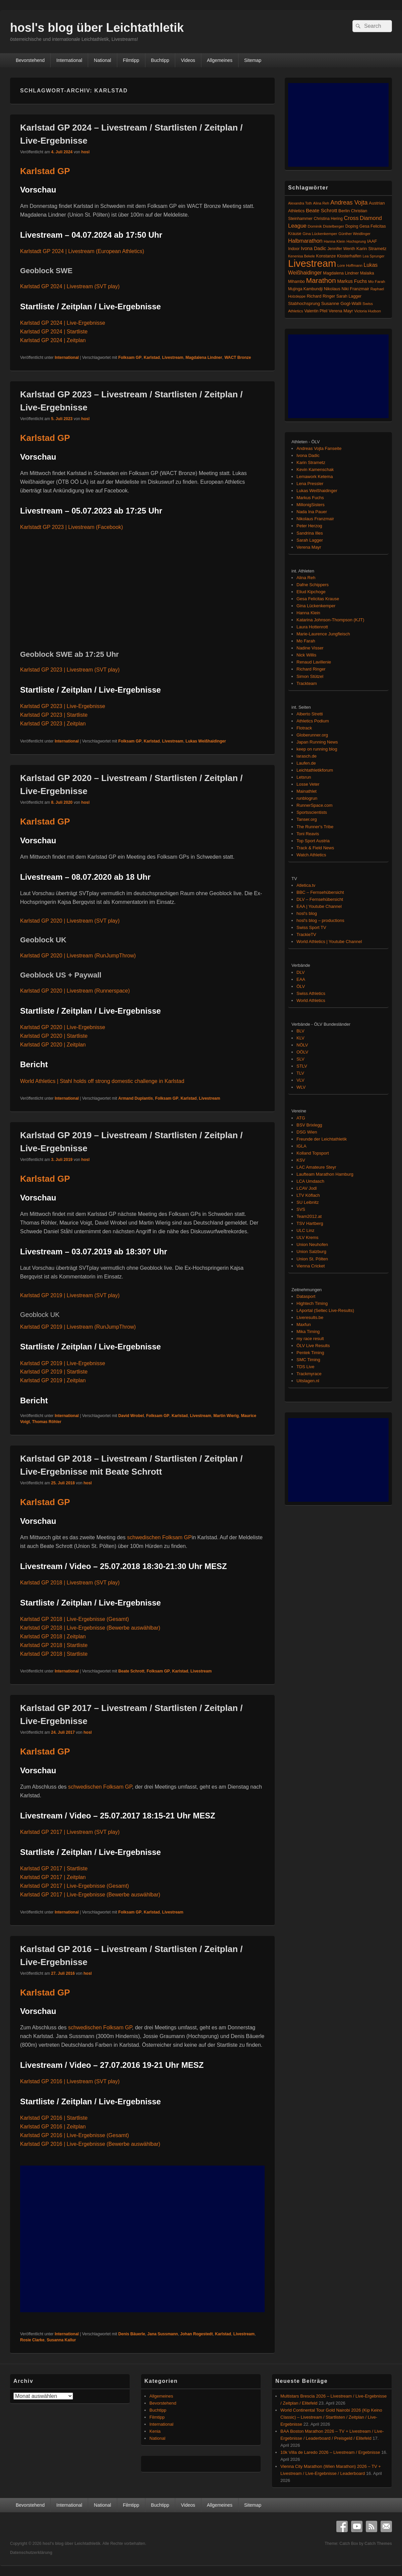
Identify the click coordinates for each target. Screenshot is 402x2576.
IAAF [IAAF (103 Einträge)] (372, 241)
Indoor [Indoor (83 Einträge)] (293, 248)
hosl (85, 152)
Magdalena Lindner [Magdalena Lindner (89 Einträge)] (341, 273)
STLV (301, 1066)
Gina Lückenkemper (315, 605)
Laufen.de (306, 763)
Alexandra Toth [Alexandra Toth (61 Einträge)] (300, 203)
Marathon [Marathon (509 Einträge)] (321, 280)
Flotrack (304, 727)
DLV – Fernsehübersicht (319, 899)
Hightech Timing (312, 1303)
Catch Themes (378, 2543)
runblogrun (306, 798)
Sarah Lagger (309, 540)
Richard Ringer (311, 669)
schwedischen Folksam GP (159, 1537)
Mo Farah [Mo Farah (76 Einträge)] (376, 281)
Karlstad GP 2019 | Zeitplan (53, 1380)
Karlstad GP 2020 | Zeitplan (53, 1044)
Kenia (154, 2431)
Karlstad (152, 357)
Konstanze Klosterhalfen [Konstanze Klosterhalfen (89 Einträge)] (338, 256)
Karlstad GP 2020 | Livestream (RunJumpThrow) (78, 955)
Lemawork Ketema (314, 476)
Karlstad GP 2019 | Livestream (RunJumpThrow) (78, 1327)
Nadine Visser (310, 647)
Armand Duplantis (135, 1098)
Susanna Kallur (61, 2340)
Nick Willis (306, 654)
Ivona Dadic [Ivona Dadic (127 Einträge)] (313, 248)
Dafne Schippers (312, 584)
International (69, 60)
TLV (300, 1073)
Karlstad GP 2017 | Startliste (53, 1868)
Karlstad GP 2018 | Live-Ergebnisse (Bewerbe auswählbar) (90, 1628)
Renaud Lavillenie (313, 662)
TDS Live (305, 1366)
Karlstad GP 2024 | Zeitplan (53, 340)
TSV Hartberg (309, 1223)
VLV (300, 1080)
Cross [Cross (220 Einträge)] (351, 218)
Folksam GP (129, 357)
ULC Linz (305, 1230)
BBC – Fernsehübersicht (320, 892)
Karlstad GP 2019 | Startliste (53, 1372)
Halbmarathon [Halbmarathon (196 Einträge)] (305, 241)
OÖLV (302, 1052)
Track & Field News (315, 847)
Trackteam (306, 683)
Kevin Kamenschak (315, 469)
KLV (300, 1037)
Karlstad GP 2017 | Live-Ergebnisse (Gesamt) (74, 1886)
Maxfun (303, 1324)
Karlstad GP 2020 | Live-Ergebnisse (62, 1027)
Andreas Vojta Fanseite (318, 448)
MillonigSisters (310, 504)
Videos (188, 60)
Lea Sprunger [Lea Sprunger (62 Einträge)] (373, 256)
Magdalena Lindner (204, 357)
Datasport (305, 1296)
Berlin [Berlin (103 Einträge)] (344, 210)
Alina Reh (305, 577)
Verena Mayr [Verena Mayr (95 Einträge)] (341, 310)
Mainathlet (306, 791)
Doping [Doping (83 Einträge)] (351, 226)
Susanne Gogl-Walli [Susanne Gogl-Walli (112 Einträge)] (341, 303)
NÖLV (302, 1044)
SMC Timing (308, 1359)
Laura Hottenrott (312, 626)
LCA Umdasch (310, 1181)
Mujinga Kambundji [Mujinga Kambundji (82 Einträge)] (305, 289)
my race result (310, 1338)
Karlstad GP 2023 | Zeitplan (53, 723)
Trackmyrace (309, 1373)
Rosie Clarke (32, 2340)
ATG (300, 1117)
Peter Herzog (309, 525)
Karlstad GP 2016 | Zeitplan (53, 2126)
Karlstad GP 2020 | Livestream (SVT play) (70, 921)
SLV (300, 1059)
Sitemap (252, 60)
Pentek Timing (310, 1352)
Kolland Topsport (312, 1153)
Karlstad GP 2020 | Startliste (53, 1036)
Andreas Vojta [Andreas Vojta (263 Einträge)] (348, 202)
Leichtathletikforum (314, 770)
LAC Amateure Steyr (316, 1167)
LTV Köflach (308, 1195)
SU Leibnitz (307, 1202)
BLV (300, 1030)
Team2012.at (309, 1216)
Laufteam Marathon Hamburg (324, 1174)
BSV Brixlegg (309, 1124)
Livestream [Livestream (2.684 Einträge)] (312, 263)
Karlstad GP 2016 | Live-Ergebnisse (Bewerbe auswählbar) (90, 2144)
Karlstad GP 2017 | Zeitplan (53, 1877)
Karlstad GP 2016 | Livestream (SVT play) (70, 2081)
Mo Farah (305, 640)
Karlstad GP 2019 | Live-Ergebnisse (62, 1363)
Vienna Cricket (310, 1265)
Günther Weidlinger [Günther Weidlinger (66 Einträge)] (354, 234)
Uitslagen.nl (307, 1380)
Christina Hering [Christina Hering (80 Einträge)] (328, 218)
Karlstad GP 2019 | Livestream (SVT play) (70, 1295)
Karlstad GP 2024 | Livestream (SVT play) (70, 286)
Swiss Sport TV (311, 927)
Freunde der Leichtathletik (321, 1139)
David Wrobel (131, 1415)
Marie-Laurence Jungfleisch (323, 633)
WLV (301, 1087)
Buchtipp (160, 60)
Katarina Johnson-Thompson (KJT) (330, 619)
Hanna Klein (308, 612)
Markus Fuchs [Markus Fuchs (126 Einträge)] (352, 281)
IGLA (301, 1146)
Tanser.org (306, 819)
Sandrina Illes (309, 533)
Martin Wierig (226, 1415)
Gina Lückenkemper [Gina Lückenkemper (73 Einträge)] (320, 234)
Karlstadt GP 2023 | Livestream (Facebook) (71, 527)
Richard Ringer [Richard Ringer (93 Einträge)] (321, 296)
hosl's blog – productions (320, 920)
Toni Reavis (307, 833)
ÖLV (300, 986)
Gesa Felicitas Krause (317, 598)
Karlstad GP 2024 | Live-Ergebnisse (62, 323)
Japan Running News (317, 742)
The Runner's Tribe (314, 826)
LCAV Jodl (306, 1188)
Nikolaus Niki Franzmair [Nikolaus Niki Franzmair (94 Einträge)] (346, 288)
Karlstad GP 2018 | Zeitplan (53, 1636)
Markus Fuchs (310, 497)
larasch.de (306, 756)
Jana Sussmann (162, 2334)
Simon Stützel (309, 676)
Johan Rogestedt (196, 2334)
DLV (300, 972)
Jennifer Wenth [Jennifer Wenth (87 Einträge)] (341, 248)
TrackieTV (306, 934)
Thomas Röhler (46, 1421)
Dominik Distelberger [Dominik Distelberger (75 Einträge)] (326, 226)
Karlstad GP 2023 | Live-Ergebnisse (62, 706)
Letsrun (303, 777)
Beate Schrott (131, 1671)
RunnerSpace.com (314, 805)
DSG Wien (306, 1132)
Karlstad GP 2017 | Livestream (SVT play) (70, 1832)
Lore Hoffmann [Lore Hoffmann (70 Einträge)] (349, 265)
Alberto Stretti (309, 713)
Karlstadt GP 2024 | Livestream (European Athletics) (82, 251)
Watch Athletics (311, 854)
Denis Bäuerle (131, 2334)
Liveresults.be (309, 1317)
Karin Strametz (310, 462)
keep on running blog (316, 749)
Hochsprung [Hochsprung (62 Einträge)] (356, 241)
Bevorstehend (30, 60)
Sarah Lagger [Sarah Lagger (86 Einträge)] (348, 296)
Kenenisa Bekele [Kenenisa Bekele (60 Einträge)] (301, 256)
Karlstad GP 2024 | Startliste (53, 331)
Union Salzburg (311, 1251)
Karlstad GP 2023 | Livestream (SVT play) (70, 670)
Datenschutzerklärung (31, 2552)
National (102, 60)
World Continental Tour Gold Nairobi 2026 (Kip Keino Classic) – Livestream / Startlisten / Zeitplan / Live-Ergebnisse (331, 2417)
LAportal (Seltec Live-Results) (325, 1310)
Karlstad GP (45, 171)
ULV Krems (307, 1237)
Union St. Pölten (312, 1258)
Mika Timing (308, 1331)
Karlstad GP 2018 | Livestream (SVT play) (70, 1582)
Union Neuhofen (312, 1244)
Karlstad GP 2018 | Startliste (53, 1645)
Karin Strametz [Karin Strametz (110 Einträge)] (371, 248)
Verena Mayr (308, 547)
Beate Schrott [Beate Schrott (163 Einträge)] (321, 210)
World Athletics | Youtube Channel (329, 941)
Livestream (172, 357)
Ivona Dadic (308, 455)
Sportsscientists (311, 812)
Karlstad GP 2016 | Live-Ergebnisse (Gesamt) (74, 2135)
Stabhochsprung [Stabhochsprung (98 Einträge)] (304, 303)
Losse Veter (308, 784)
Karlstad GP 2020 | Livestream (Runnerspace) (75, 991)
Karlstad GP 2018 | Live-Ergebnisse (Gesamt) (74, 1619)
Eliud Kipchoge (311, 591)
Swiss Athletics (310, 993)
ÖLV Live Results (313, 1345)
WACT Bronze (237, 357)
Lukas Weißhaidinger (206, 741)
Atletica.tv (305, 885)
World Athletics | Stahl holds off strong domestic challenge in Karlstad (102, 1081)
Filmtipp (131, 60)
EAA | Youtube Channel (319, 906)
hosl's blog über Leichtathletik (97, 27)
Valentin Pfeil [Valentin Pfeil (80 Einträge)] (315, 311)
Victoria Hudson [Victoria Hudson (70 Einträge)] (367, 311)
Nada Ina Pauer (311, 511)
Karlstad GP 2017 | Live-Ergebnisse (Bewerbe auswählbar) (90, 1894)
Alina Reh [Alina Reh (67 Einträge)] (321, 203)
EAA (300, 979)
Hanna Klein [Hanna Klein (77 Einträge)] (334, 241)
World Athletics (310, 1000)
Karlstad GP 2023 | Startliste (53, 715)
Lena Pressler (309, 483)
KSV (300, 1160)
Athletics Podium (312, 720)
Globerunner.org (312, 734)
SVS (300, 1209)
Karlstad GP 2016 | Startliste (53, 2118)
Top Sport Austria (313, 840)
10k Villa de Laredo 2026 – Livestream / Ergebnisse (330, 2452)
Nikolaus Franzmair (315, 518)
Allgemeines (219, 60)
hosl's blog (306, 913)
